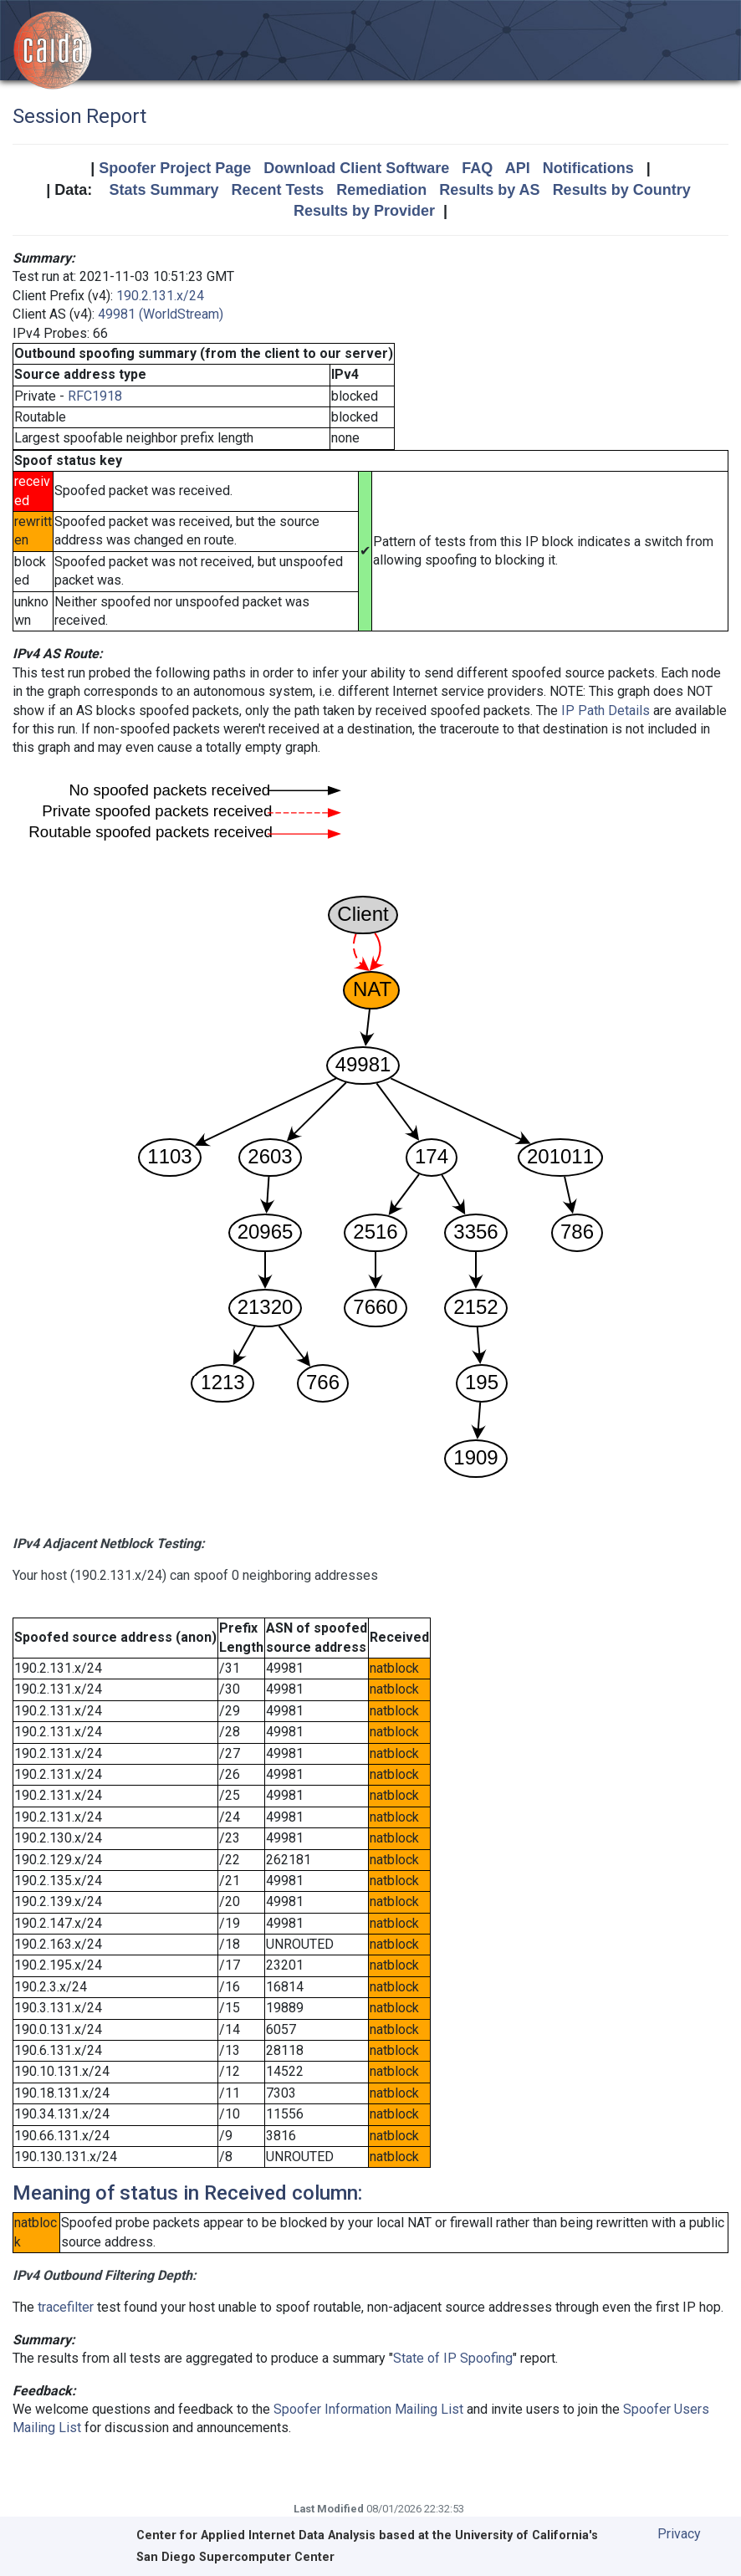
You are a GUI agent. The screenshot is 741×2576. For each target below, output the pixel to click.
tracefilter (66, 2307)
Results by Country (622, 189)
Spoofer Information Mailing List (368, 2409)
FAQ (477, 168)
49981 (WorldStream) (160, 314)
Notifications (588, 168)
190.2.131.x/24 (160, 296)
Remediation (381, 189)
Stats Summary (163, 189)
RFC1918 (95, 396)
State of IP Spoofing (453, 2358)
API (517, 168)
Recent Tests (277, 189)
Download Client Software (356, 168)
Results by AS (489, 189)
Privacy (679, 2534)
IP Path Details (605, 710)
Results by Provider (364, 210)
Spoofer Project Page (175, 168)
